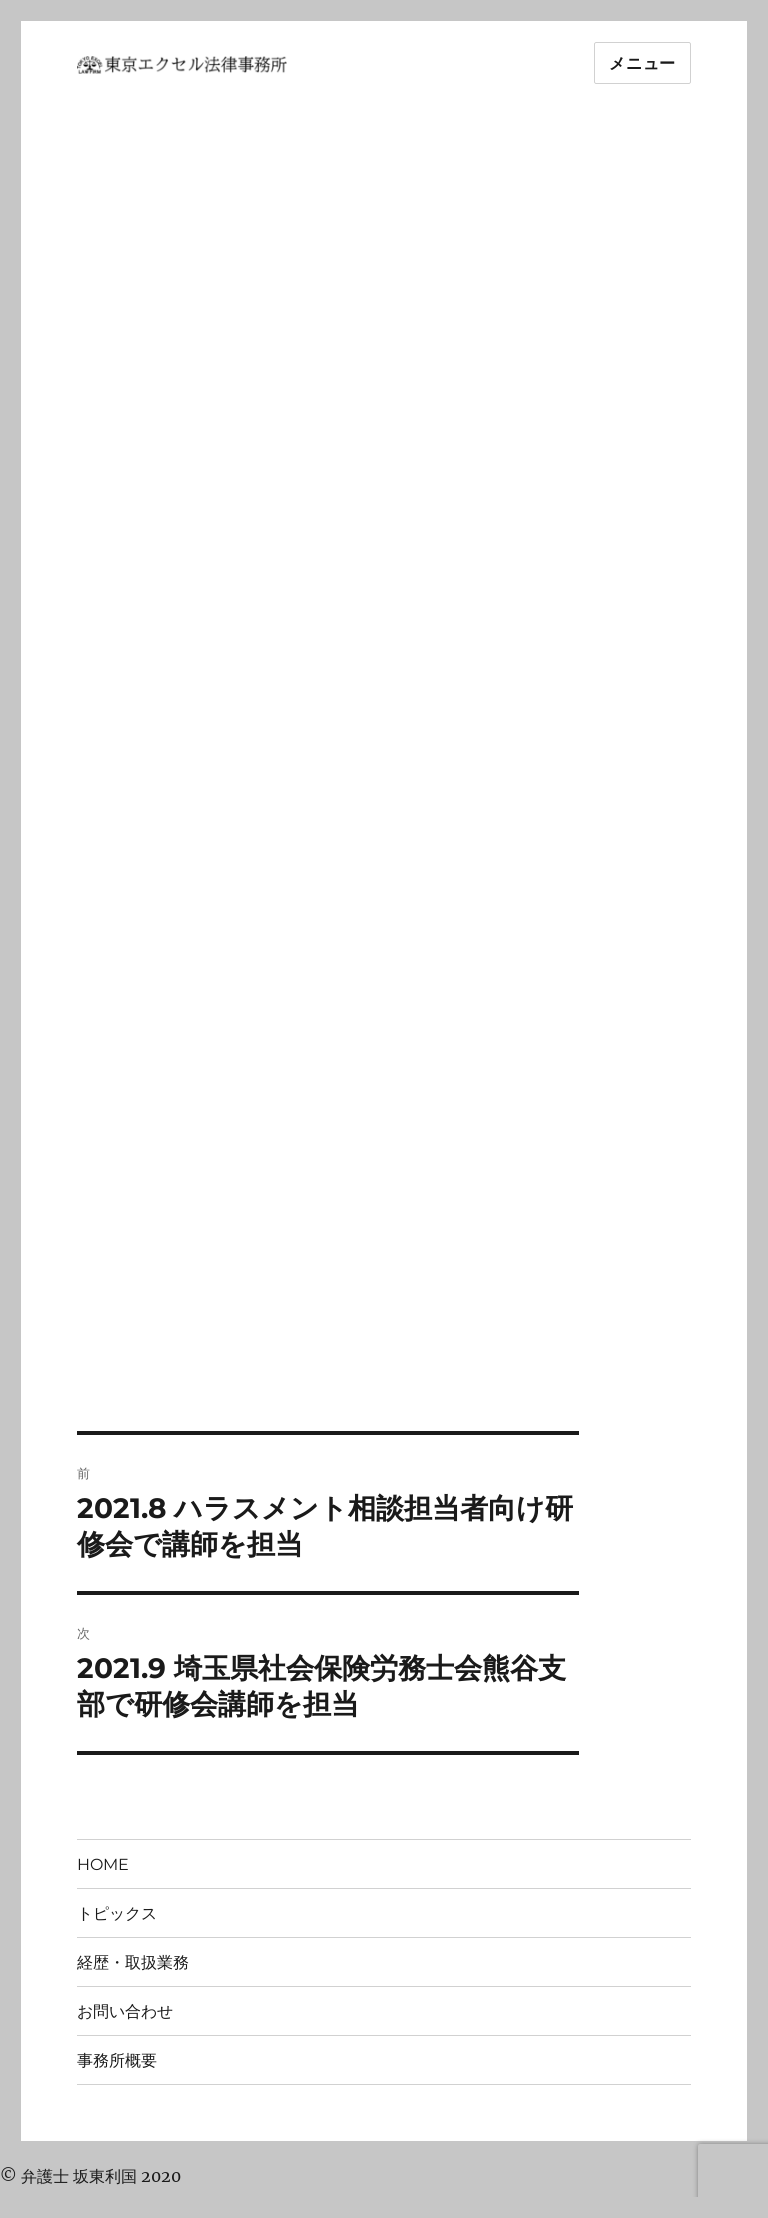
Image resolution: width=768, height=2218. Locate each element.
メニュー (642, 63)
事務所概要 (117, 2060)
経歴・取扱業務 (133, 1962)
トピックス (117, 1913)
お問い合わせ (125, 2011)
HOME (103, 1864)
